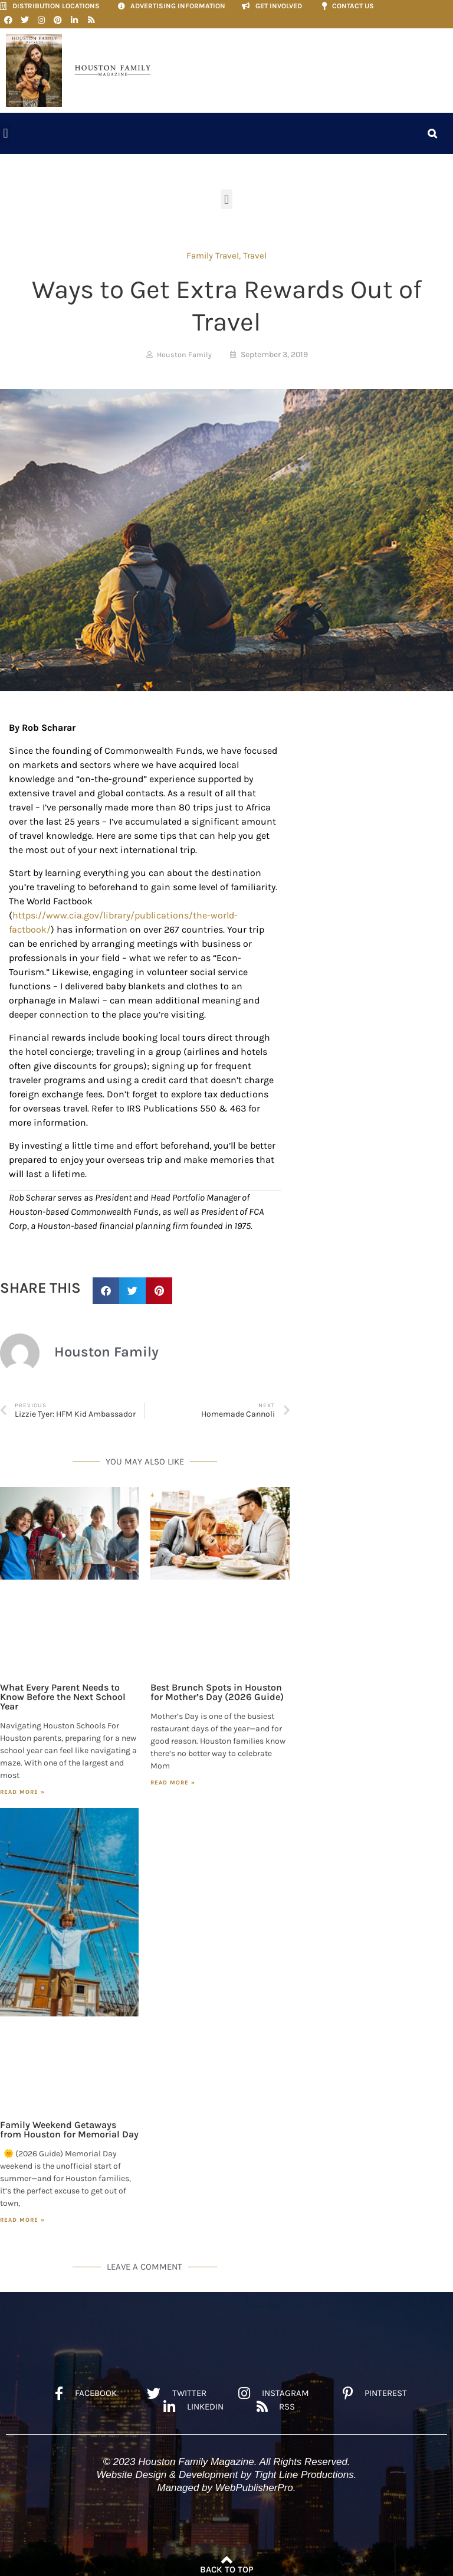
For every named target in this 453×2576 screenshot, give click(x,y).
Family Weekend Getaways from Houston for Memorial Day (69, 2125)
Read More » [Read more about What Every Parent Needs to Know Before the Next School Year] (22, 1788)
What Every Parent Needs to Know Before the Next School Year (63, 1693)
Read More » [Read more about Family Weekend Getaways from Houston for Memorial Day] (22, 2215)
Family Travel (212, 251)
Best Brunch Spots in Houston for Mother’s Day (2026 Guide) (217, 1688)
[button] (5, 129)
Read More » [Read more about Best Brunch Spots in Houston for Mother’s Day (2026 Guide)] (172, 1778)
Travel (255, 251)
